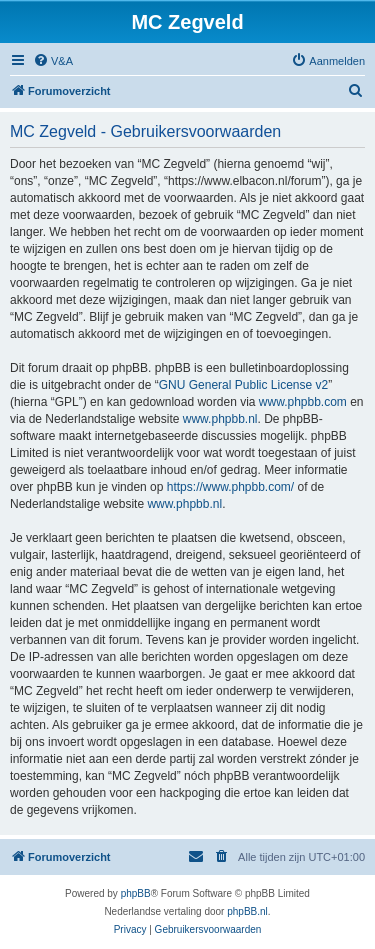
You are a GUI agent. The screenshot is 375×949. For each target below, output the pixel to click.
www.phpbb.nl (220, 419)
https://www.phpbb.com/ (230, 487)
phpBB (136, 893)
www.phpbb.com (303, 402)
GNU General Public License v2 (243, 385)
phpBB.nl (247, 911)
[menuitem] (53, 61)
